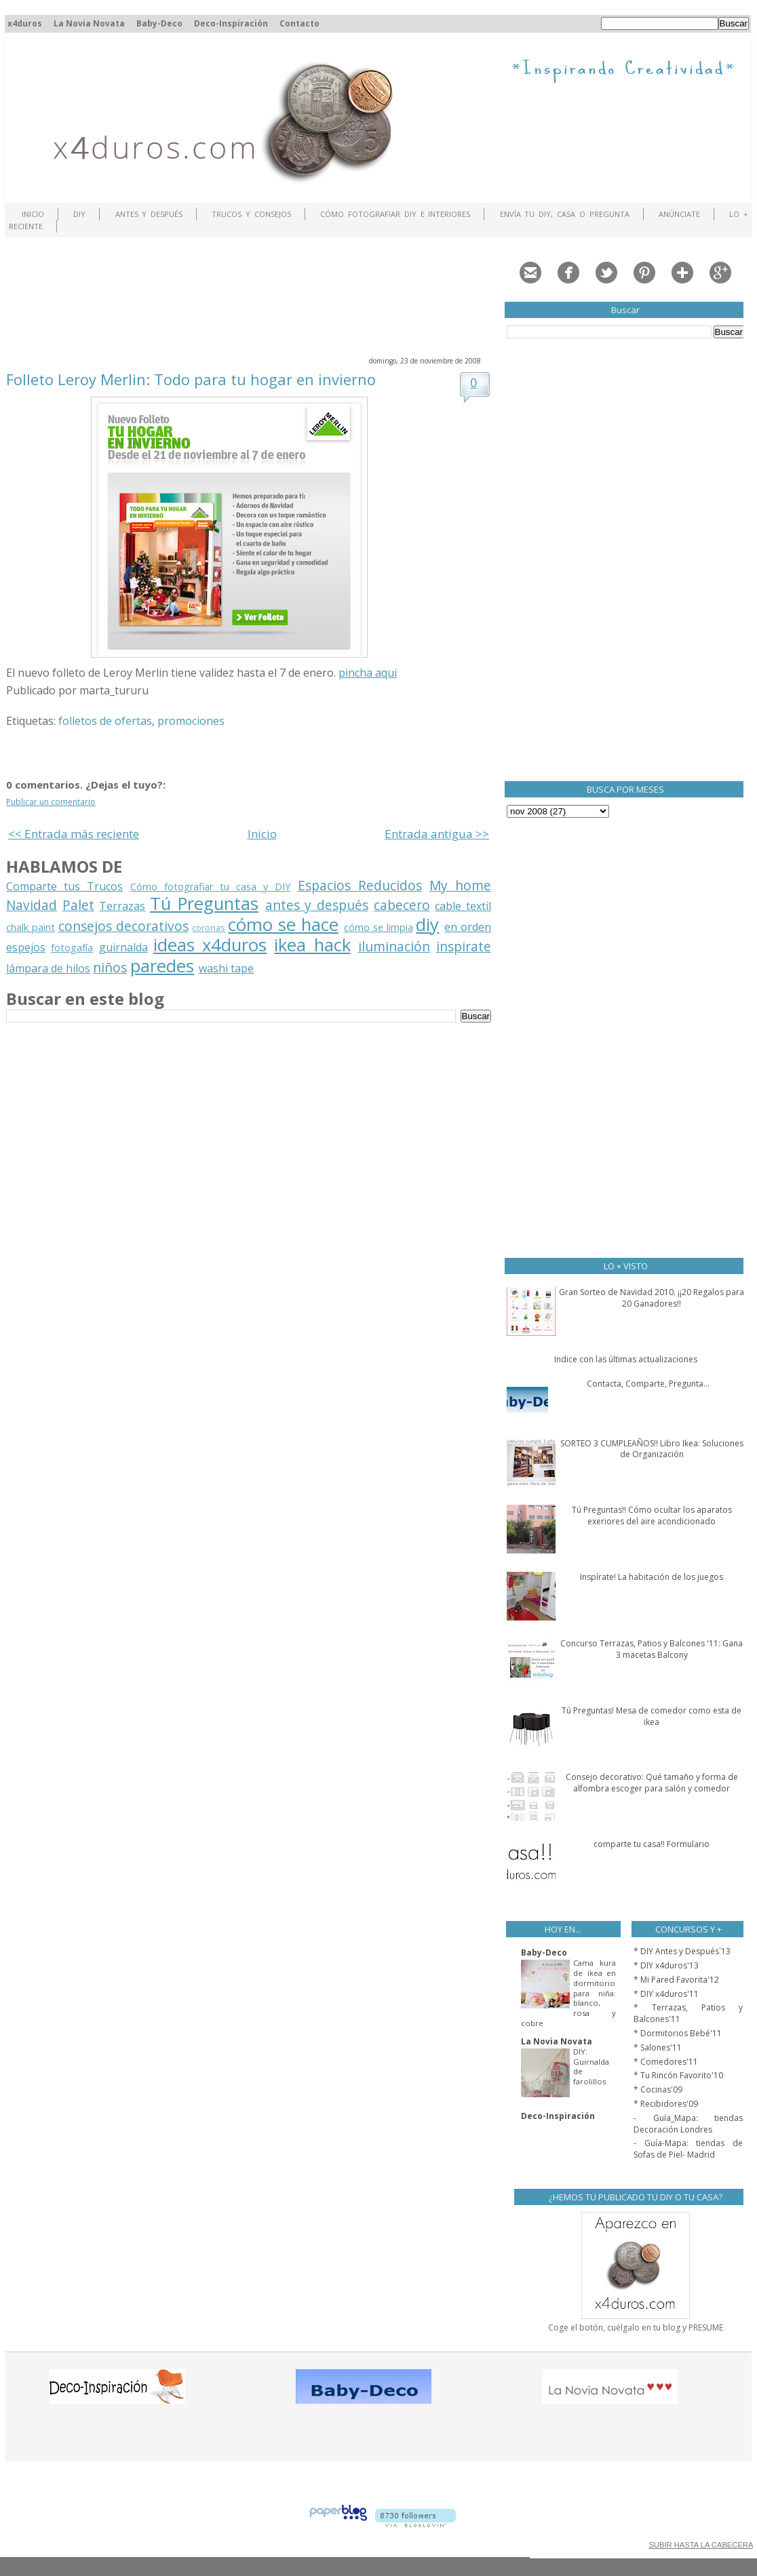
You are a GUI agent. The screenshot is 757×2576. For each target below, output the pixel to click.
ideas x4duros (210, 945)
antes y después (316, 905)
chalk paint (30, 927)
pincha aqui (367, 672)
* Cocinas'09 (658, 2089)
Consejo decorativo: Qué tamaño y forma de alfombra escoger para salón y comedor (652, 1782)
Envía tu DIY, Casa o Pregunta (564, 214)
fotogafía (72, 947)
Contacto (299, 23)
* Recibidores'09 (666, 2103)
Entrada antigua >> (437, 833)
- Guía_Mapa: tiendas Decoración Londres (688, 2123)
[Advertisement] (253, 294)
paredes (162, 966)
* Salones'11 (658, 2047)
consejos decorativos (123, 926)
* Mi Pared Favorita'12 (676, 1979)
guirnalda (123, 947)
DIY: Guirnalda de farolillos (591, 2066)
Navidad (31, 905)
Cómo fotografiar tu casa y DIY (210, 886)
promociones (191, 720)
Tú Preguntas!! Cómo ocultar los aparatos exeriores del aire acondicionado (652, 1515)
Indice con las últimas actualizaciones (625, 1359)
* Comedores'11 (666, 2061)
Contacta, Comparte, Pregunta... (648, 1383)
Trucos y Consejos (251, 214)
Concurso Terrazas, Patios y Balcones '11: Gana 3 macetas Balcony (651, 1649)
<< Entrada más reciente (73, 833)
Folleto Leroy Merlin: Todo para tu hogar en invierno (191, 379)
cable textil (463, 905)
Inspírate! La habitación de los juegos (651, 1577)
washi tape (226, 968)
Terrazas (122, 905)
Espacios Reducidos (360, 885)
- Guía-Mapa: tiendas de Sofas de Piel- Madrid (688, 2148)
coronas (208, 928)
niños (110, 967)
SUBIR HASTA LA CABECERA (700, 2545)
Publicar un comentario (51, 802)
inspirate (463, 946)
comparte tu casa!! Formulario (652, 1844)
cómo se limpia (378, 927)
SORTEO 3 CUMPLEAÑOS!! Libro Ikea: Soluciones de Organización (651, 1449)
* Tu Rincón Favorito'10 (678, 2075)
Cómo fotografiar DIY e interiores (395, 214)
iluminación (394, 946)
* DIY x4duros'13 (666, 1965)
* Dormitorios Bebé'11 (678, 2033)
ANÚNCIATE (679, 214)
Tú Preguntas (204, 903)
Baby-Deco (159, 23)
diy (427, 924)
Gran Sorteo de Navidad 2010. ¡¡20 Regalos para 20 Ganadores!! (651, 1297)
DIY (79, 214)
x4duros (24, 23)
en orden (467, 926)
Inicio (33, 214)
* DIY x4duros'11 (666, 1994)
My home (460, 885)
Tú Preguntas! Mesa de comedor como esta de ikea (651, 1716)
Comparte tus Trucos (64, 886)
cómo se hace (283, 924)
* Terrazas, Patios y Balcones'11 (688, 2013)
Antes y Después (149, 214)
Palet (78, 905)
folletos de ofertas (105, 720)
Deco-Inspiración (231, 23)
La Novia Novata (89, 23)
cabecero (402, 905)
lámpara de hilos (48, 968)
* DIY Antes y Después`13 (682, 1951)
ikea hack (312, 945)
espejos (25, 947)
